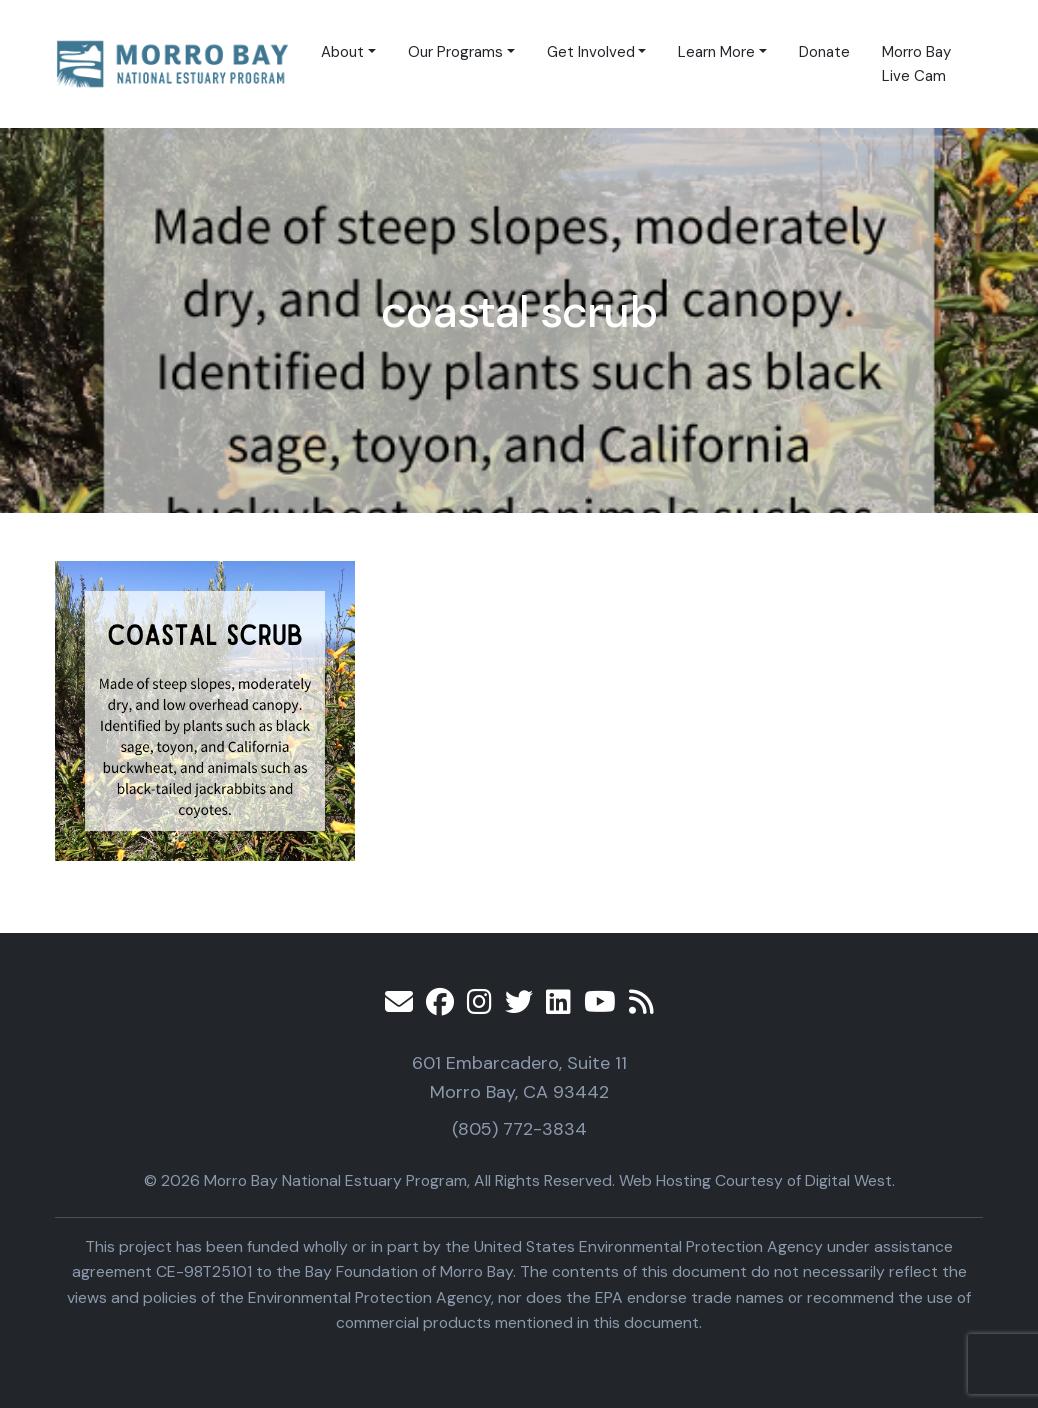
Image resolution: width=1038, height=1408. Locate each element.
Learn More (716, 52)
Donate (824, 52)
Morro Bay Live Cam (916, 64)
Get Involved (591, 52)
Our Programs (455, 52)
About (342, 52)
